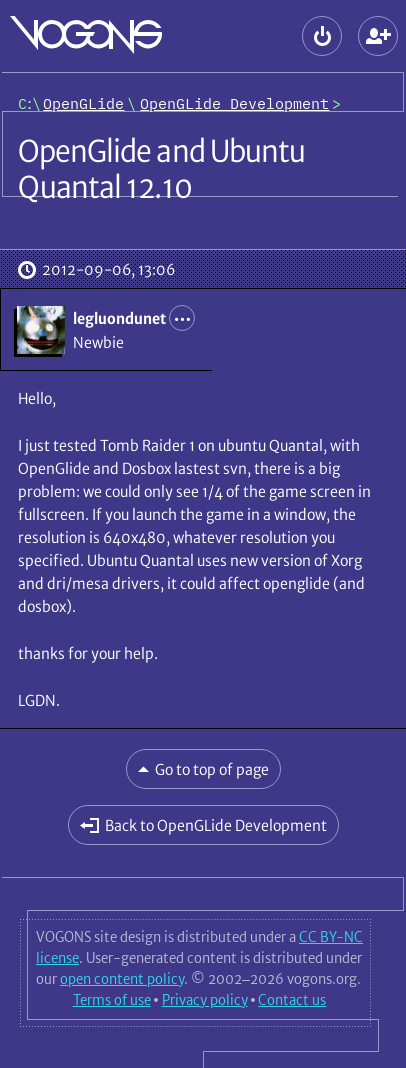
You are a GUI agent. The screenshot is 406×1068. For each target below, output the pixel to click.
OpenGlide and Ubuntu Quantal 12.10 (161, 169)
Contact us (292, 1000)
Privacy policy (205, 1000)
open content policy (122, 979)
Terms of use (112, 1000)
